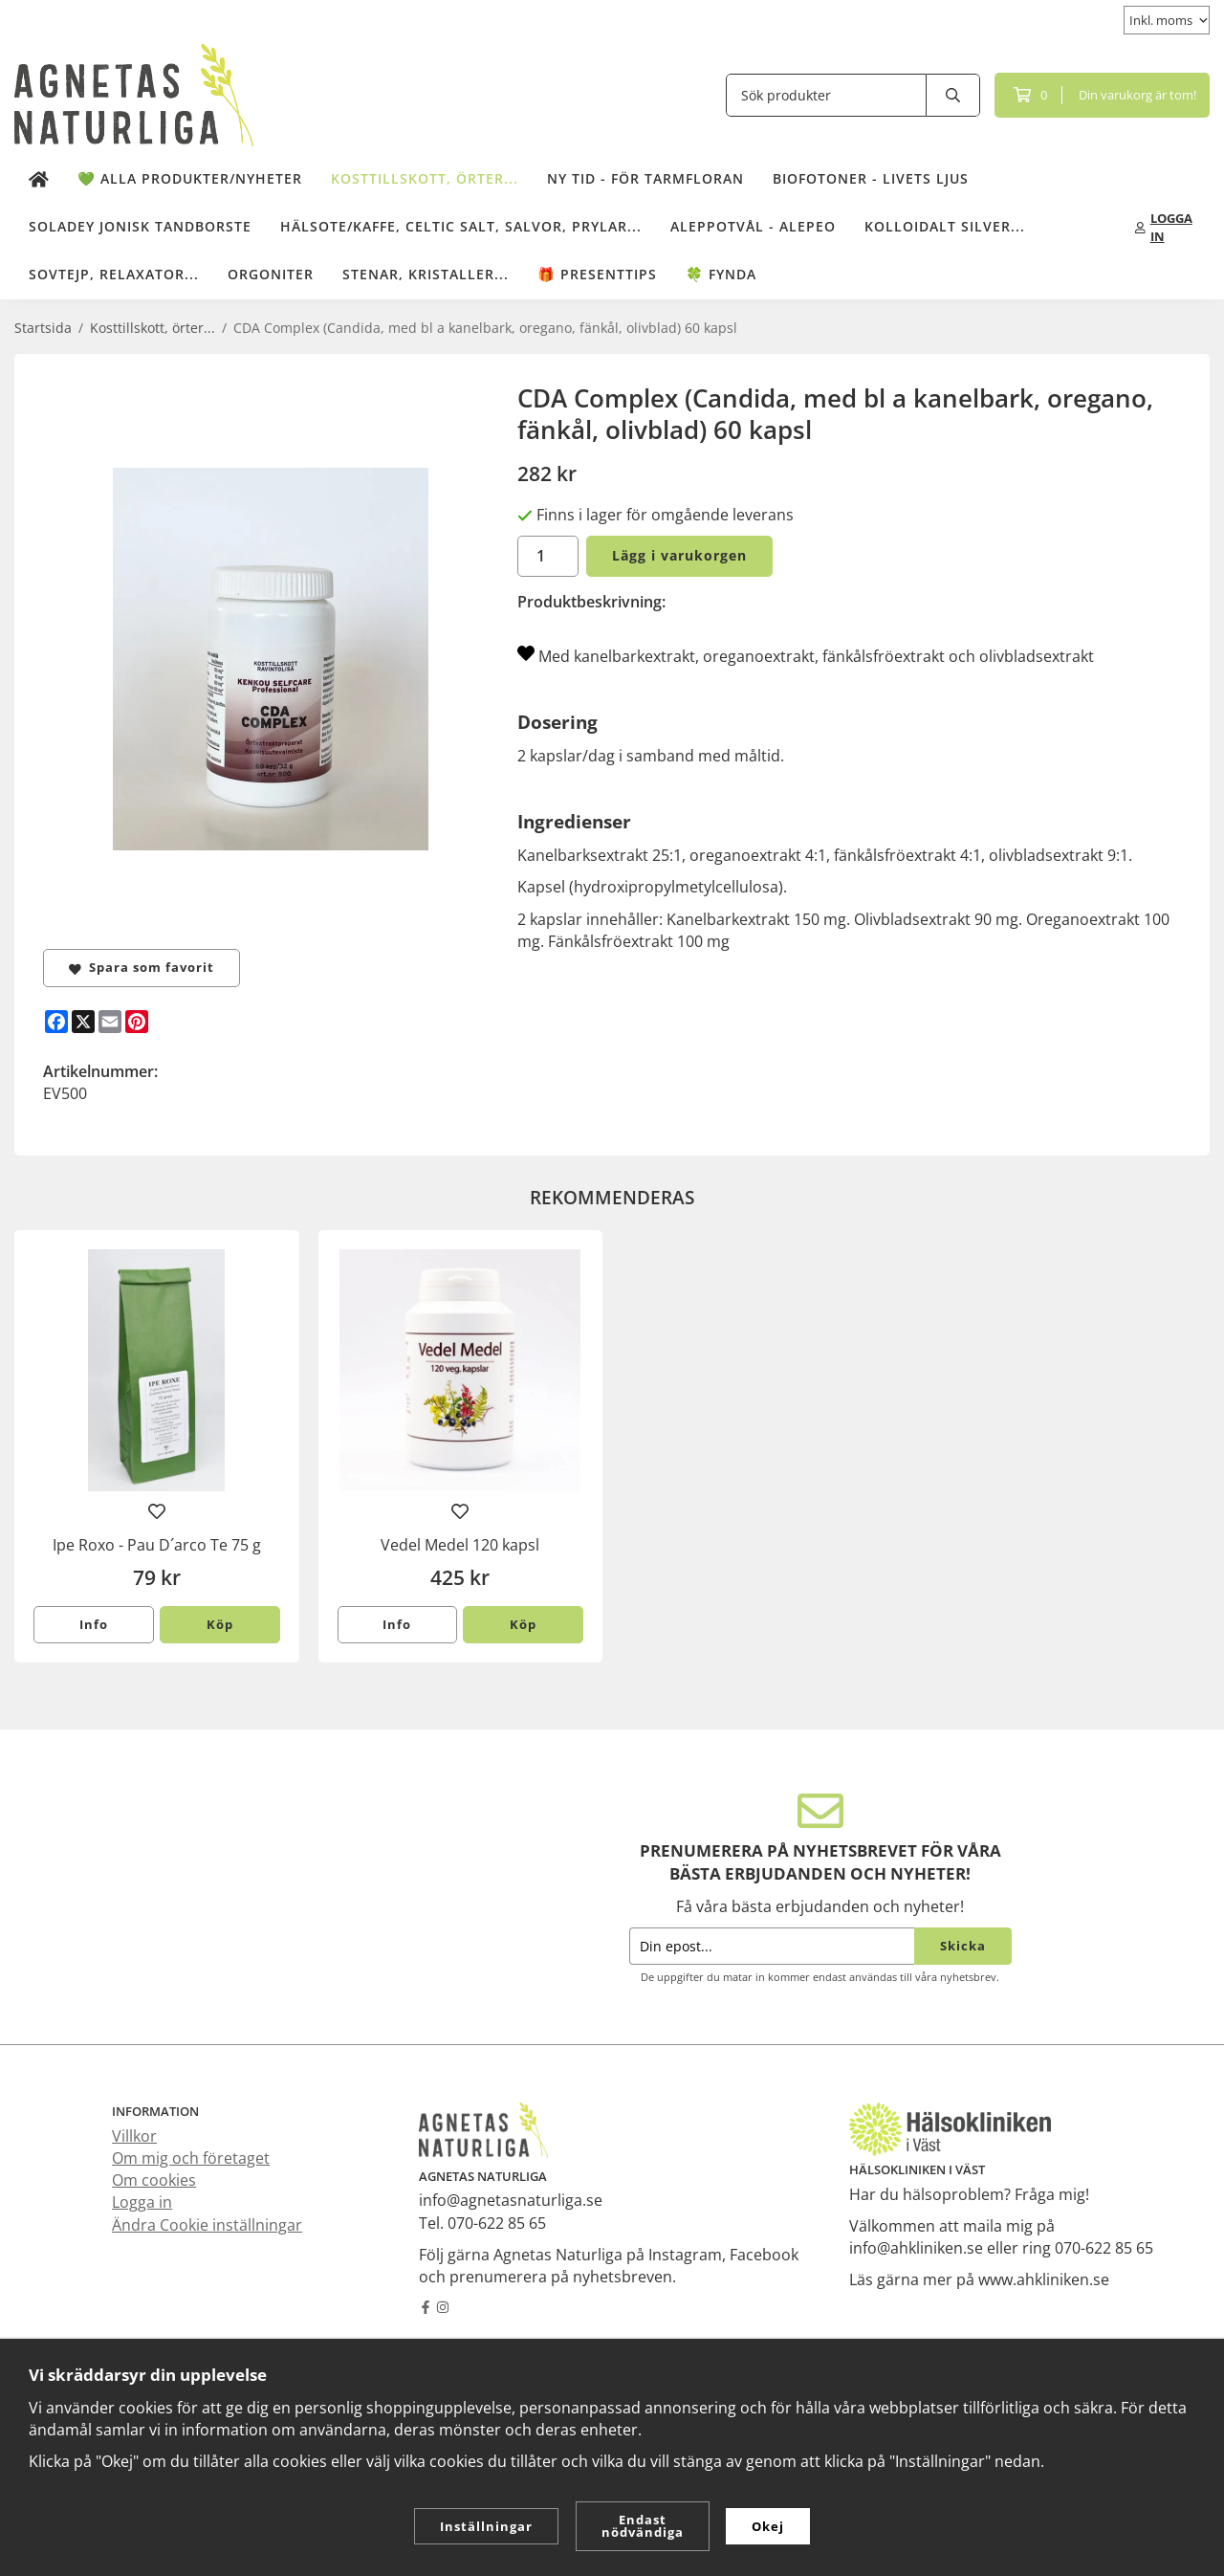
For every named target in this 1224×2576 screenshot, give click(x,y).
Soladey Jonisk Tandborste (140, 226)
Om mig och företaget (191, 2158)
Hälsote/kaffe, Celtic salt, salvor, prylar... (461, 226)
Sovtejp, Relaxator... (114, 274)
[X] (83, 1021)
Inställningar (486, 2526)
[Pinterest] (136, 1021)
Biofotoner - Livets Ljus (871, 178)
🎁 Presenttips (597, 274)
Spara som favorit (141, 967)
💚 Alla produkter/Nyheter (189, 178)
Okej (768, 2526)
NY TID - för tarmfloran (645, 178)
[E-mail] (110, 1021)
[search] (953, 95)
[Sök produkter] (826, 95)
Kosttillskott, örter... (424, 178)
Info (93, 1624)
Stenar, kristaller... (425, 274)
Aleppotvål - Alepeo (753, 226)
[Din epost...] (771, 1946)
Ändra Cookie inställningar (207, 2224)
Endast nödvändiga (642, 2526)
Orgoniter (271, 274)
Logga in (142, 2202)
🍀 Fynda (721, 274)
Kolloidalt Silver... (944, 226)
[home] (38, 180)
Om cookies (154, 2180)
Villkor (134, 2136)
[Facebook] (56, 1021)
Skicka (963, 1945)
